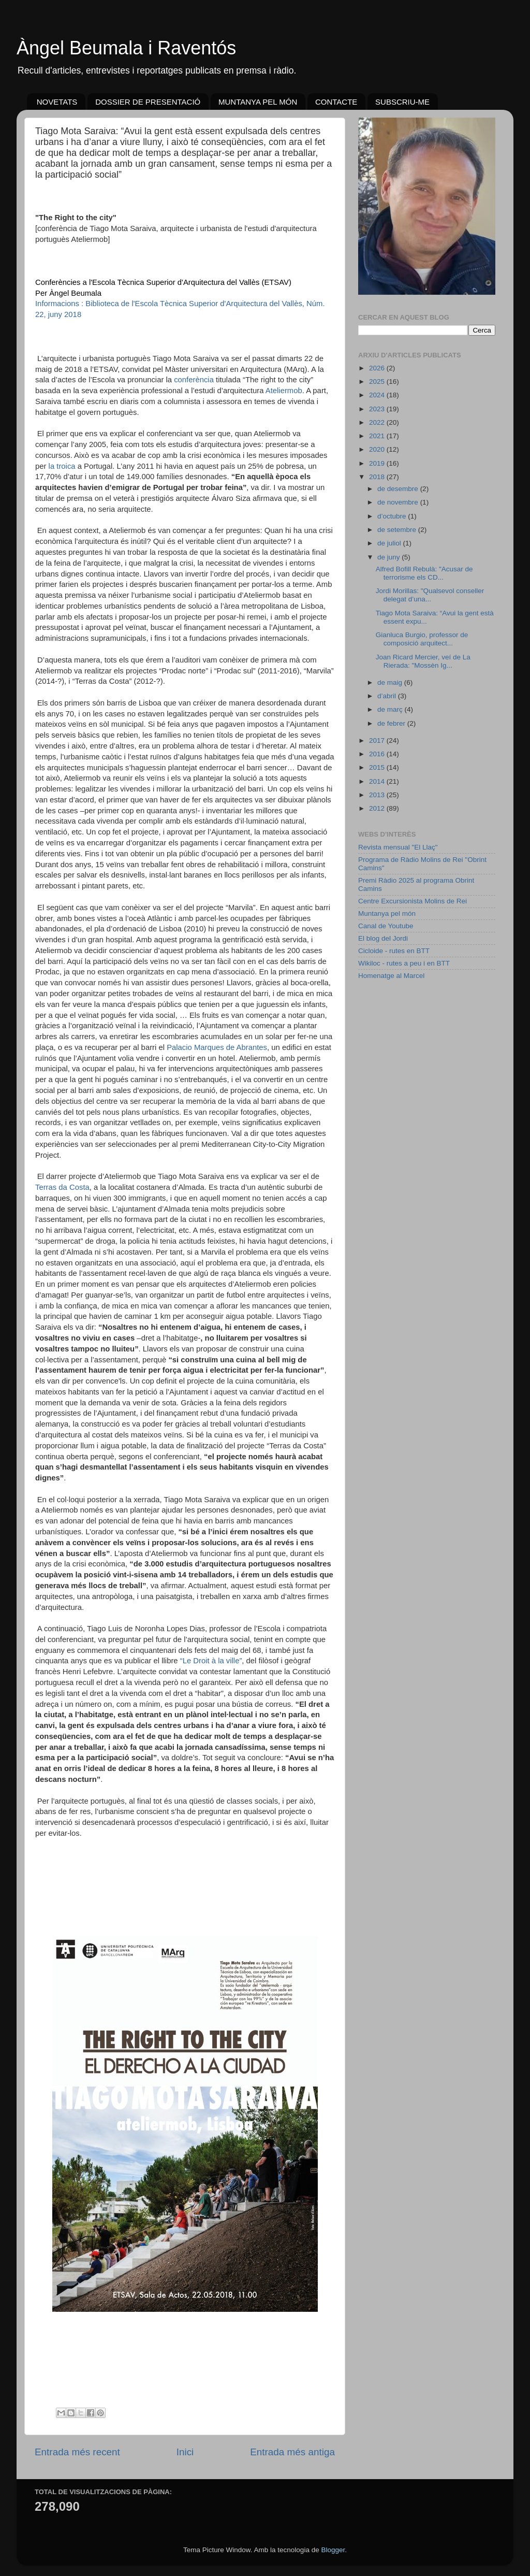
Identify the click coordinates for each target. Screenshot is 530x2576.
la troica (62, 466)
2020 (378, 449)
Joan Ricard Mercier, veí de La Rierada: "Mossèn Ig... (423, 661)
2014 (378, 781)
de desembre (398, 489)
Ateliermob (284, 390)
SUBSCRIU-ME (402, 101)
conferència (194, 380)
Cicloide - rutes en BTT (394, 951)
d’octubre (392, 516)
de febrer (392, 723)
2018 (378, 477)
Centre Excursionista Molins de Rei (412, 901)
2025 (378, 381)
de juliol (390, 543)
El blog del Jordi (383, 938)
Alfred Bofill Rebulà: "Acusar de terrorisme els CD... (424, 573)
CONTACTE (336, 101)
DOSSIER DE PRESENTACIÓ (147, 101)
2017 (378, 740)
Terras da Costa (62, 1187)
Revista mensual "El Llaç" (398, 847)
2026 (378, 368)
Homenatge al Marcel (391, 976)
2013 (378, 795)
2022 (378, 422)
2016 (378, 754)
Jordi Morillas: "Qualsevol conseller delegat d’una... (430, 595)
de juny (389, 557)
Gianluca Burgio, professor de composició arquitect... (422, 639)
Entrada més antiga (292, 2452)
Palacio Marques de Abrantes (217, 1047)
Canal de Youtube (386, 926)
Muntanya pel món (387, 913)
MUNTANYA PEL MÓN (257, 101)
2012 (378, 808)
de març (391, 709)
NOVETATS (57, 101)
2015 (378, 767)
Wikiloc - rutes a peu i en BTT (404, 963)
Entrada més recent (77, 2452)
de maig (390, 682)
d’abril (387, 696)
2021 (378, 436)
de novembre (398, 502)
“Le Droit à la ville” (211, 1661)
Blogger (333, 2550)
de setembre (397, 530)
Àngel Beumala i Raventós (126, 48)
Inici (185, 2452)
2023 (378, 409)
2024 (378, 395)
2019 (378, 463)
